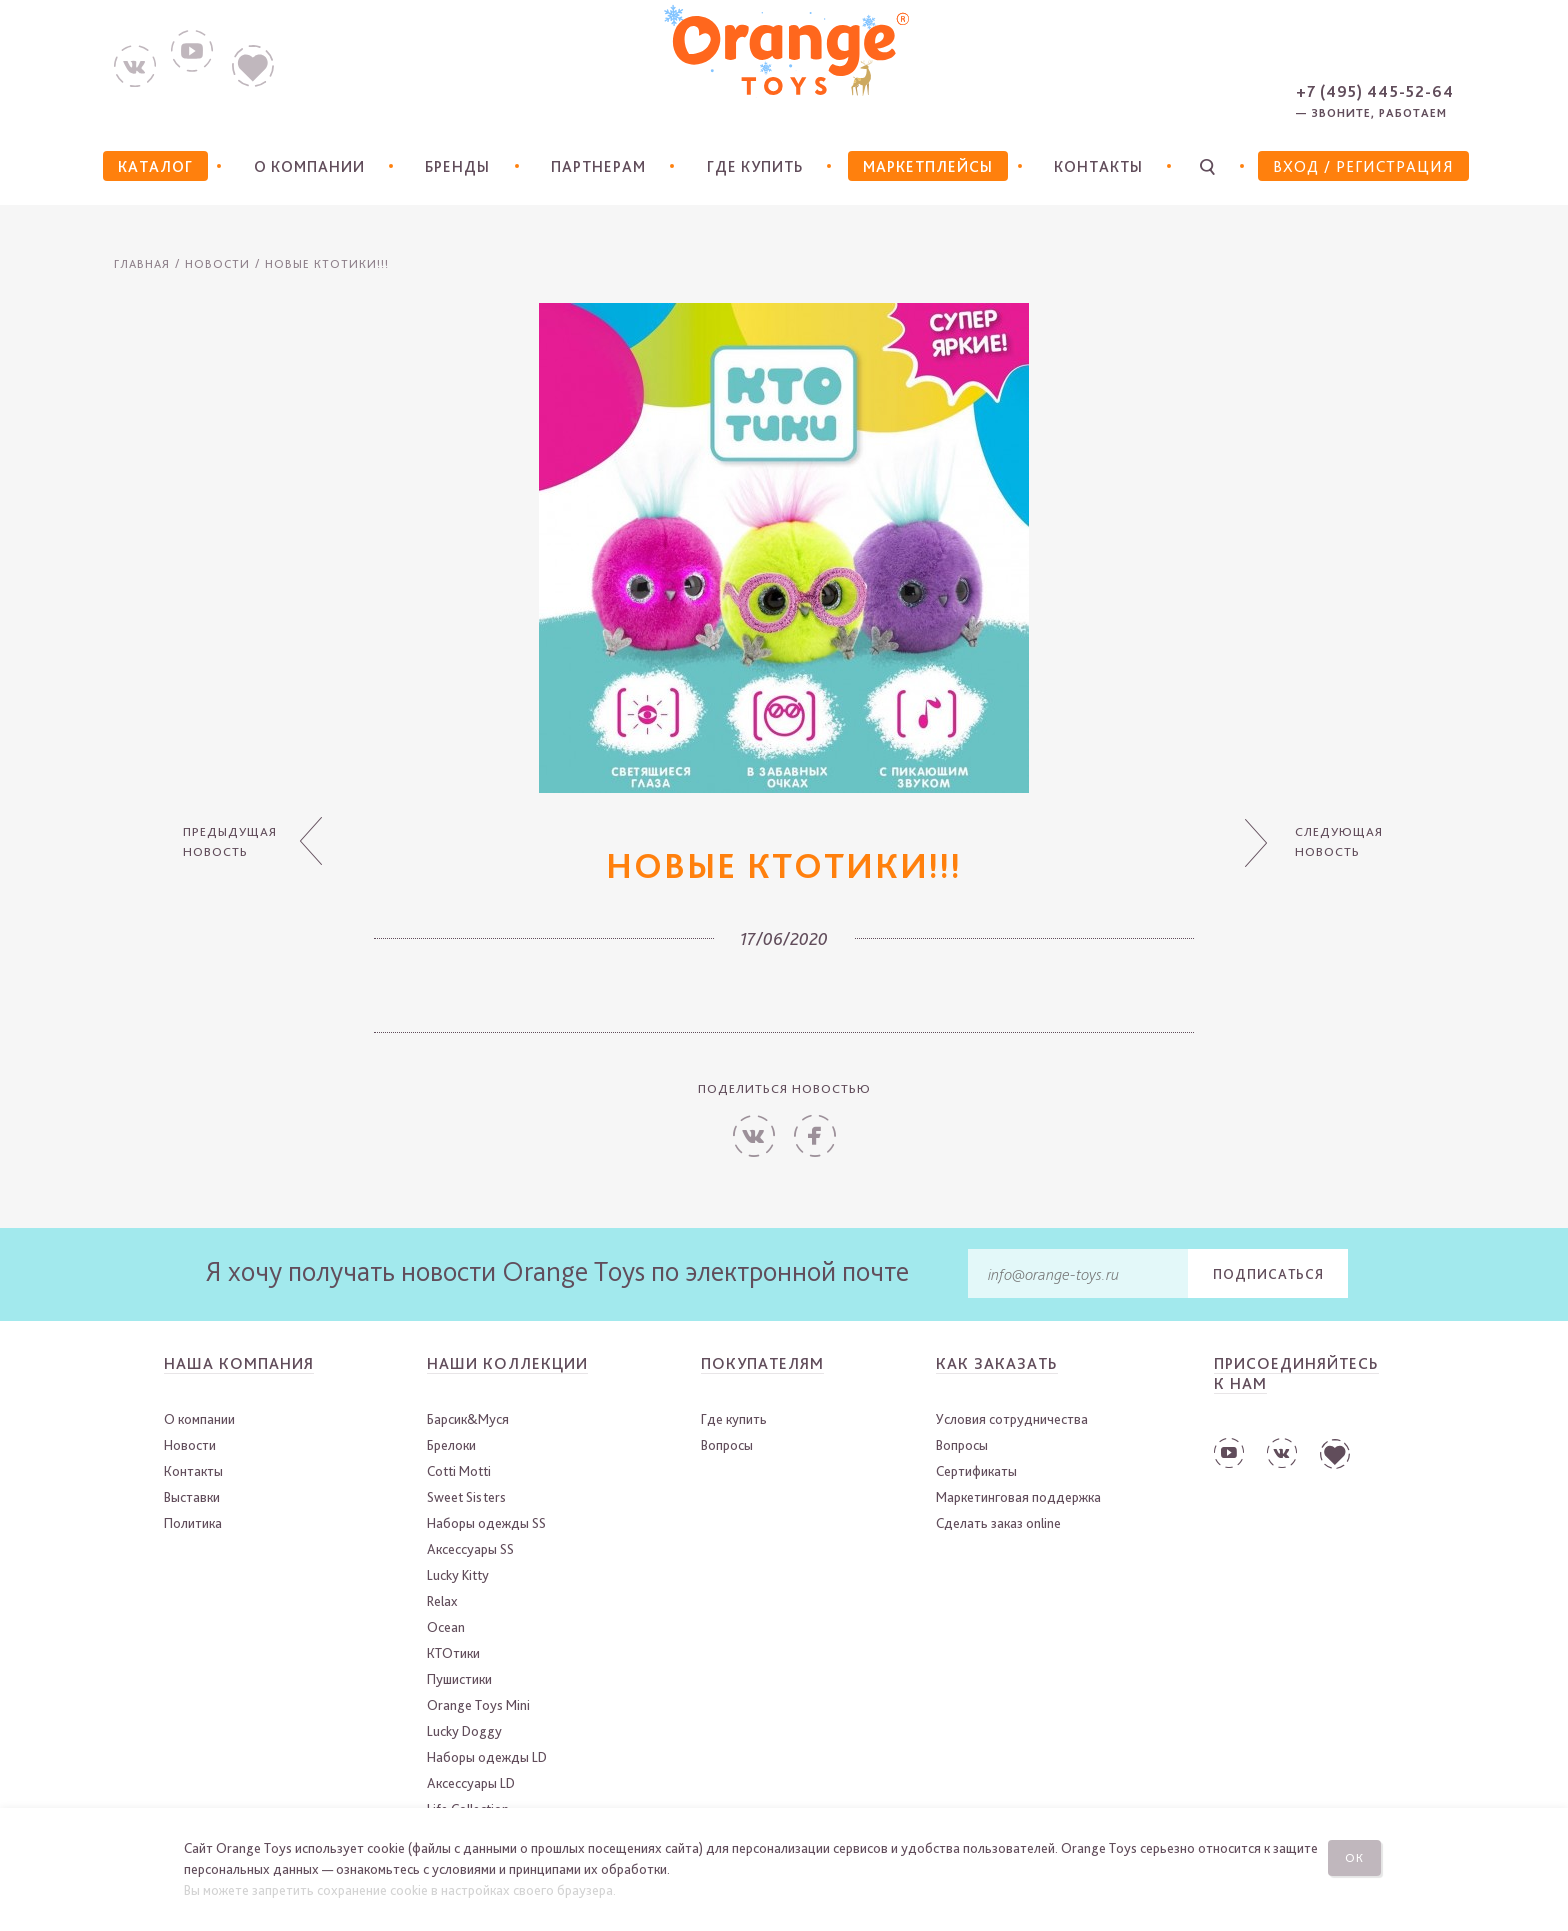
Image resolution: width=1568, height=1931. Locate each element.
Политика (193, 1523)
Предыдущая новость (228, 842)
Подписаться (1268, 1274)
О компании (306, 166)
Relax (442, 1601)
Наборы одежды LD (487, 1757)
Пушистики (459, 1679)
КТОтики (453, 1653)
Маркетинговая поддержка (1018, 1497)
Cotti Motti (459, 1471)
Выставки (192, 1497)
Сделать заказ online (998, 1523)
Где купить (753, 166)
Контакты (1099, 166)
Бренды (456, 166)
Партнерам (596, 166)
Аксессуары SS (470, 1549)
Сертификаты (976, 1471)
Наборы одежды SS (486, 1523)
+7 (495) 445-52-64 (1375, 91)
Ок (1357, 1856)
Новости (217, 264)
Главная (142, 264)
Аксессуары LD (471, 1783)
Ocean (446, 1627)
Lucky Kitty (458, 1575)
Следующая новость (1339, 842)
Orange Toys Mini (478, 1705)
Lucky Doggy (464, 1731)
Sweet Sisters (466, 1497)
